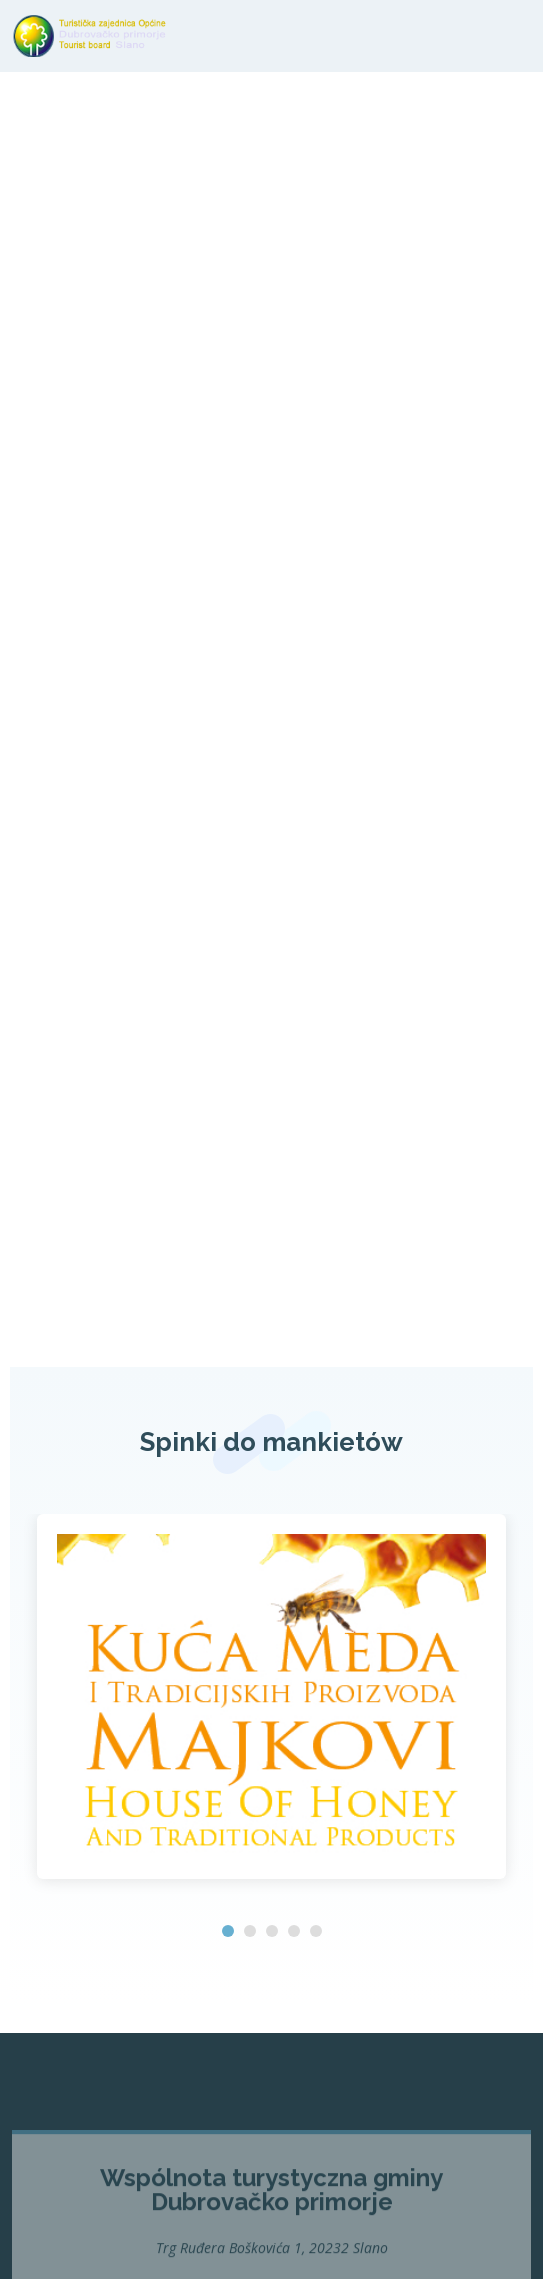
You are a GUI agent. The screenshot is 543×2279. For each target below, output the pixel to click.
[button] (228, 1931)
